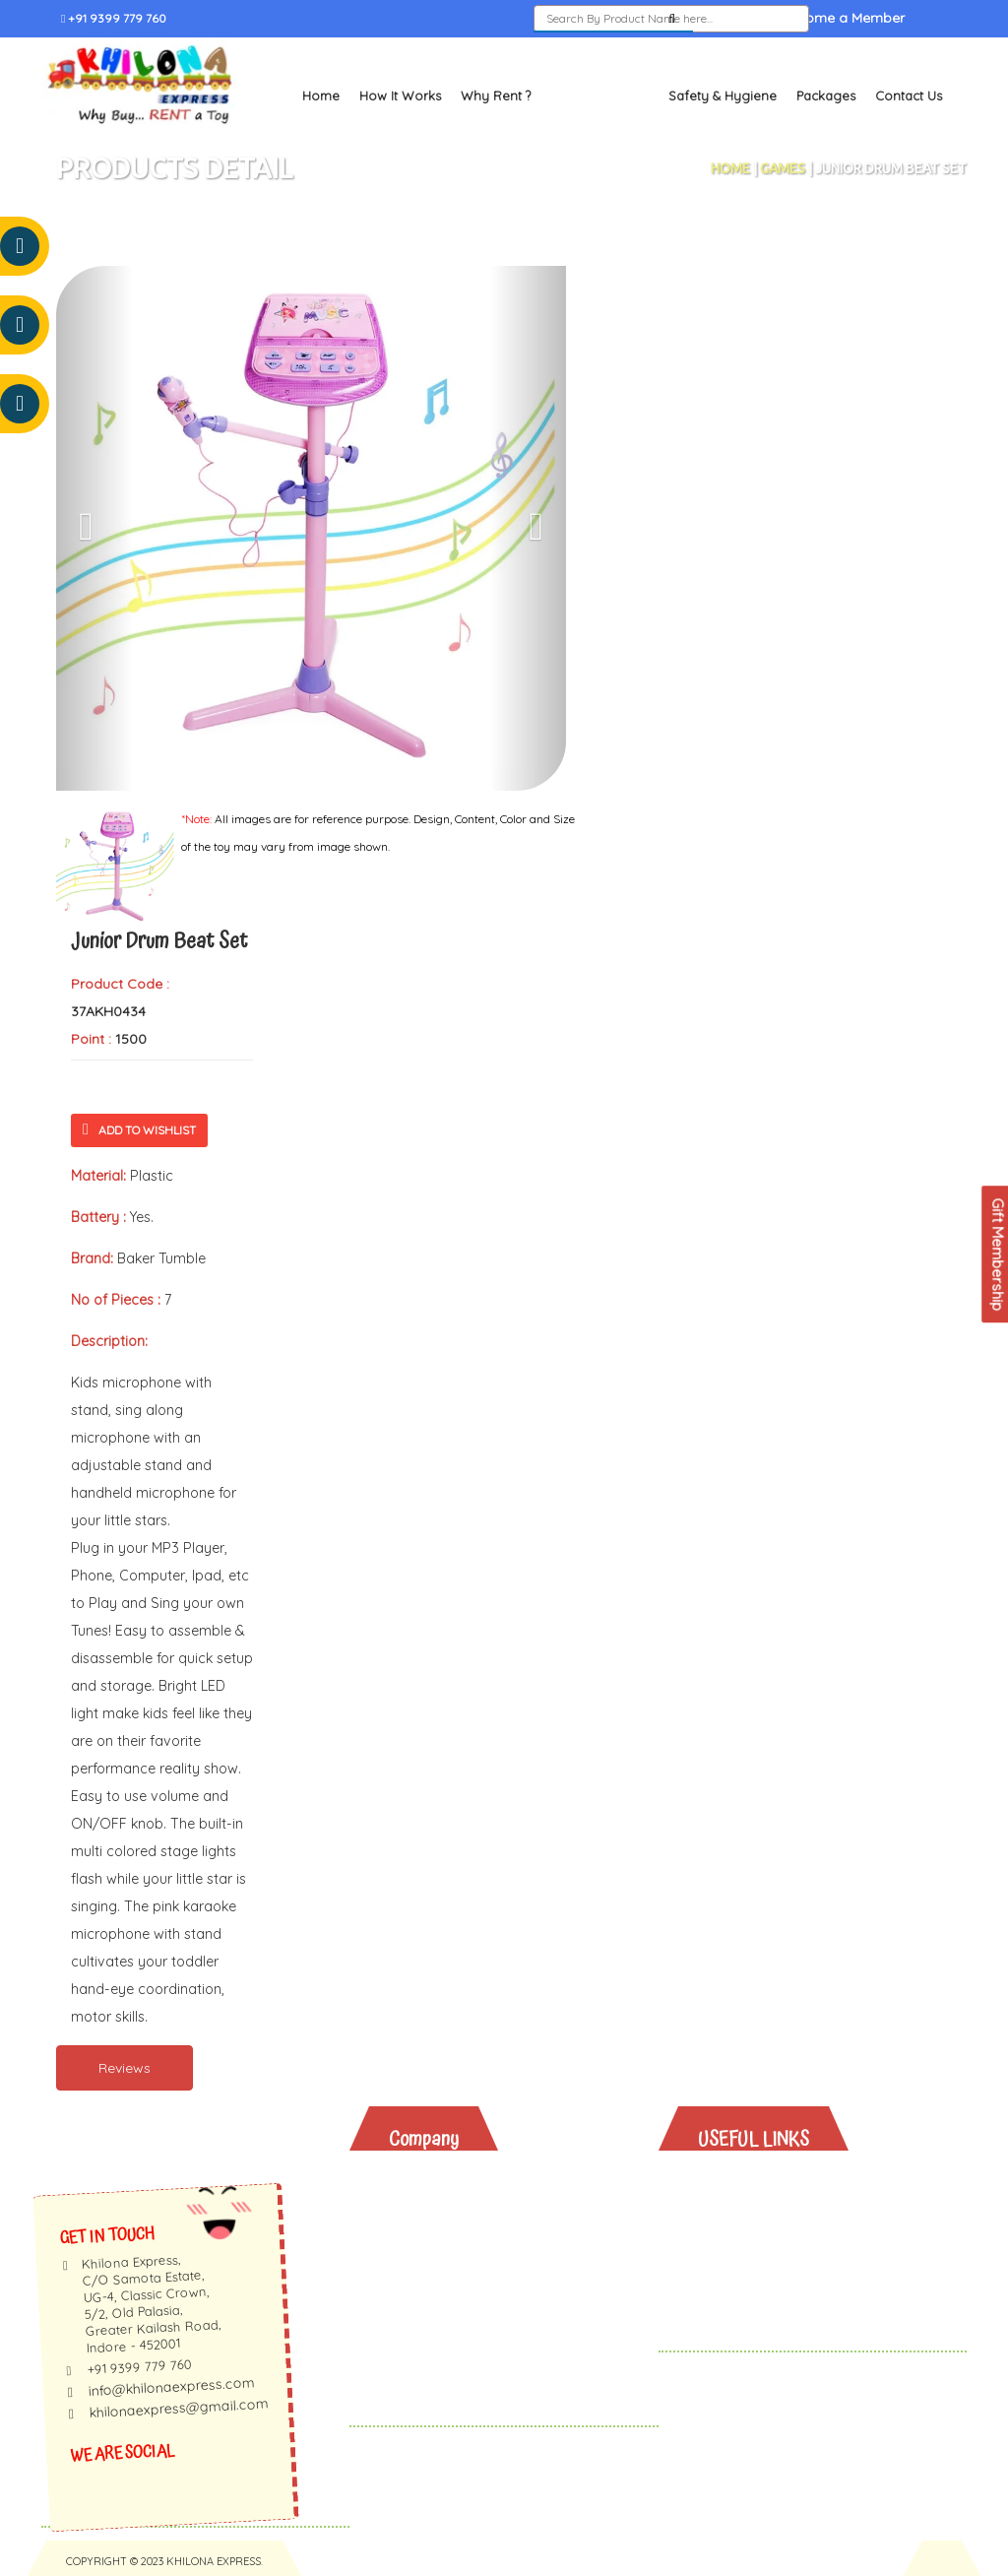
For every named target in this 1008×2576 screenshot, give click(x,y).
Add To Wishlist (139, 1129)
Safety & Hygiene (722, 94)
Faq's (422, 2258)
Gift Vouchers (760, 2284)
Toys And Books (769, 2207)
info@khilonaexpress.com (171, 2386)
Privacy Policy (451, 2309)
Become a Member (843, 19)
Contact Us (908, 94)
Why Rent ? (496, 94)
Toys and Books (599, 94)
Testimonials (446, 2232)
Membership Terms (469, 2284)
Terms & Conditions (470, 2335)
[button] (94, 527)
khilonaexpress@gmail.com (179, 2407)
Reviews (124, 2067)
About (424, 2181)
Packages (825, 94)
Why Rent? (749, 2181)
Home (321, 94)
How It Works (400, 94)
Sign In (737, 19)
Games (782, 167)
